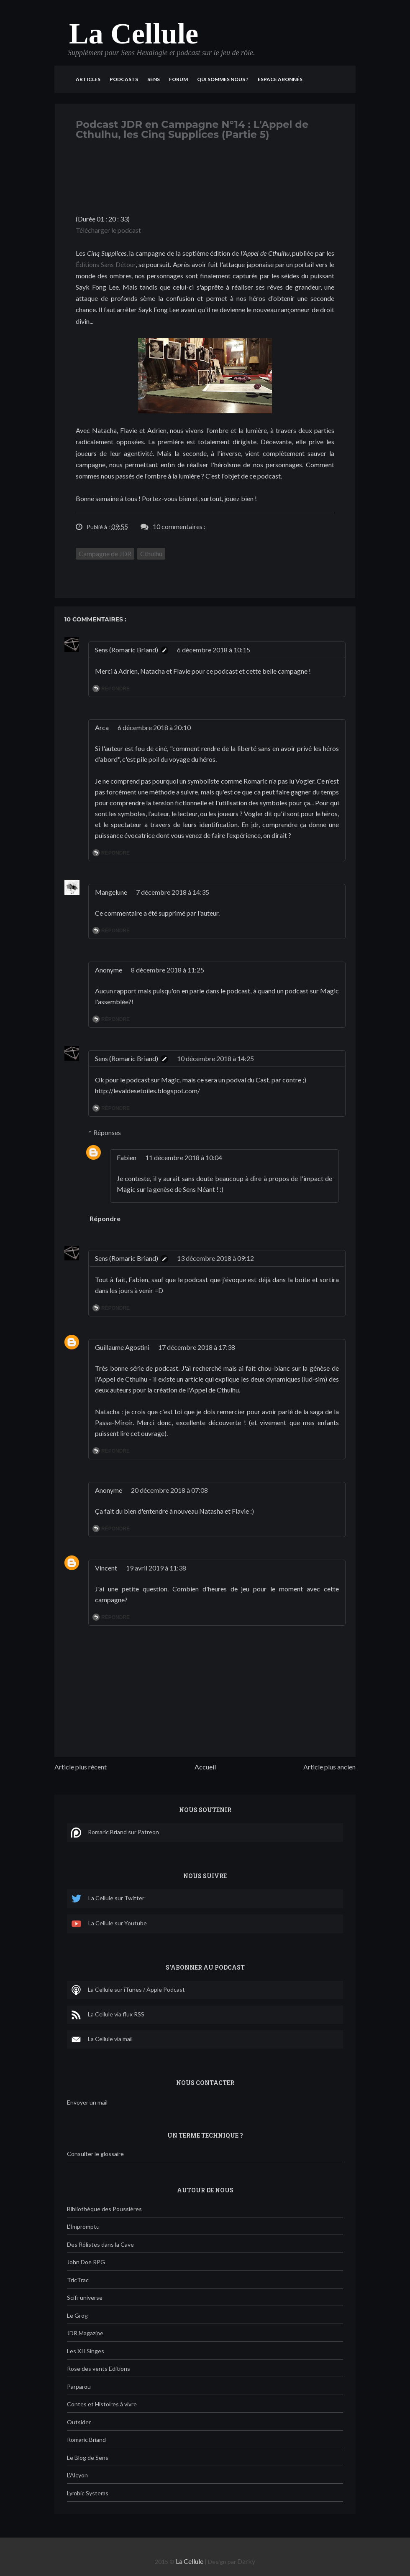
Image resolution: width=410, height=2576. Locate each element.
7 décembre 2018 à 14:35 (172, 892)
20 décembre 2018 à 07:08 (169, 1490)
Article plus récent (80, 1767)
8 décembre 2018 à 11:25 (167, 970)
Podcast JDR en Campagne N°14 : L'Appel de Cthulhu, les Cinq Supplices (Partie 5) (192, 129)
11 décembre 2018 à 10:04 (183, 1157)
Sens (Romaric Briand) (126, 650)
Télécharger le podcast (108, 230)
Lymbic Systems (87, 2493)
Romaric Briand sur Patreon (115, 1833)
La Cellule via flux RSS (107, 2015)
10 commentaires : (179, 526)
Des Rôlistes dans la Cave (100, 2244)
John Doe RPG (86, 2261)
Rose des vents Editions (98, 2368)
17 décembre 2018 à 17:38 (196, 1347)
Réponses (107, 1132)
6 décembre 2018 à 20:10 (154, 727)
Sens (153, 79)
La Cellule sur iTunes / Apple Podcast (128, 1990)
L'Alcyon (77, 2475)
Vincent (106, 1568)
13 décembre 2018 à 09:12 (215, 1258)
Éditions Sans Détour (106, 264)
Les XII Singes (85, 2351)
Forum (178, 79)
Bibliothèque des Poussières (104, 2208)
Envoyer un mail (87, 2102)
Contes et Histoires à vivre (102, 2404)
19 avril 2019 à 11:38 (156, 1568)
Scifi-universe (84, 2297)
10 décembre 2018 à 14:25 (215, 1058)
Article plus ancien (329, 1767)
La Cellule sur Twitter (107, 1899)
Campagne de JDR (105, 553)
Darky (246, 2561)
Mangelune (111, 892)
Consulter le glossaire (95, 2153)
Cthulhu (151, 553)
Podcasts (124, 79)
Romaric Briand (86, 2439)
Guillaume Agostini (122, 1347)
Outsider (79, 2422)
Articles (88, 79)
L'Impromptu (83, 2226)
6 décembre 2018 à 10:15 (213, 650)
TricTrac (78, 2279)
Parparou (79, 2386)
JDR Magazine (85, 2333)
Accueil (205, 1767)
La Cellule (133, 34)
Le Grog (77, 2315)
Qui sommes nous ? (223, 79)
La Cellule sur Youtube (109, 1924)
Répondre (115, 689)
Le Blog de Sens (87, 2457)
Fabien (126, 1157)
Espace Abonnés (280, 79)
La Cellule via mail (102, 2039)
